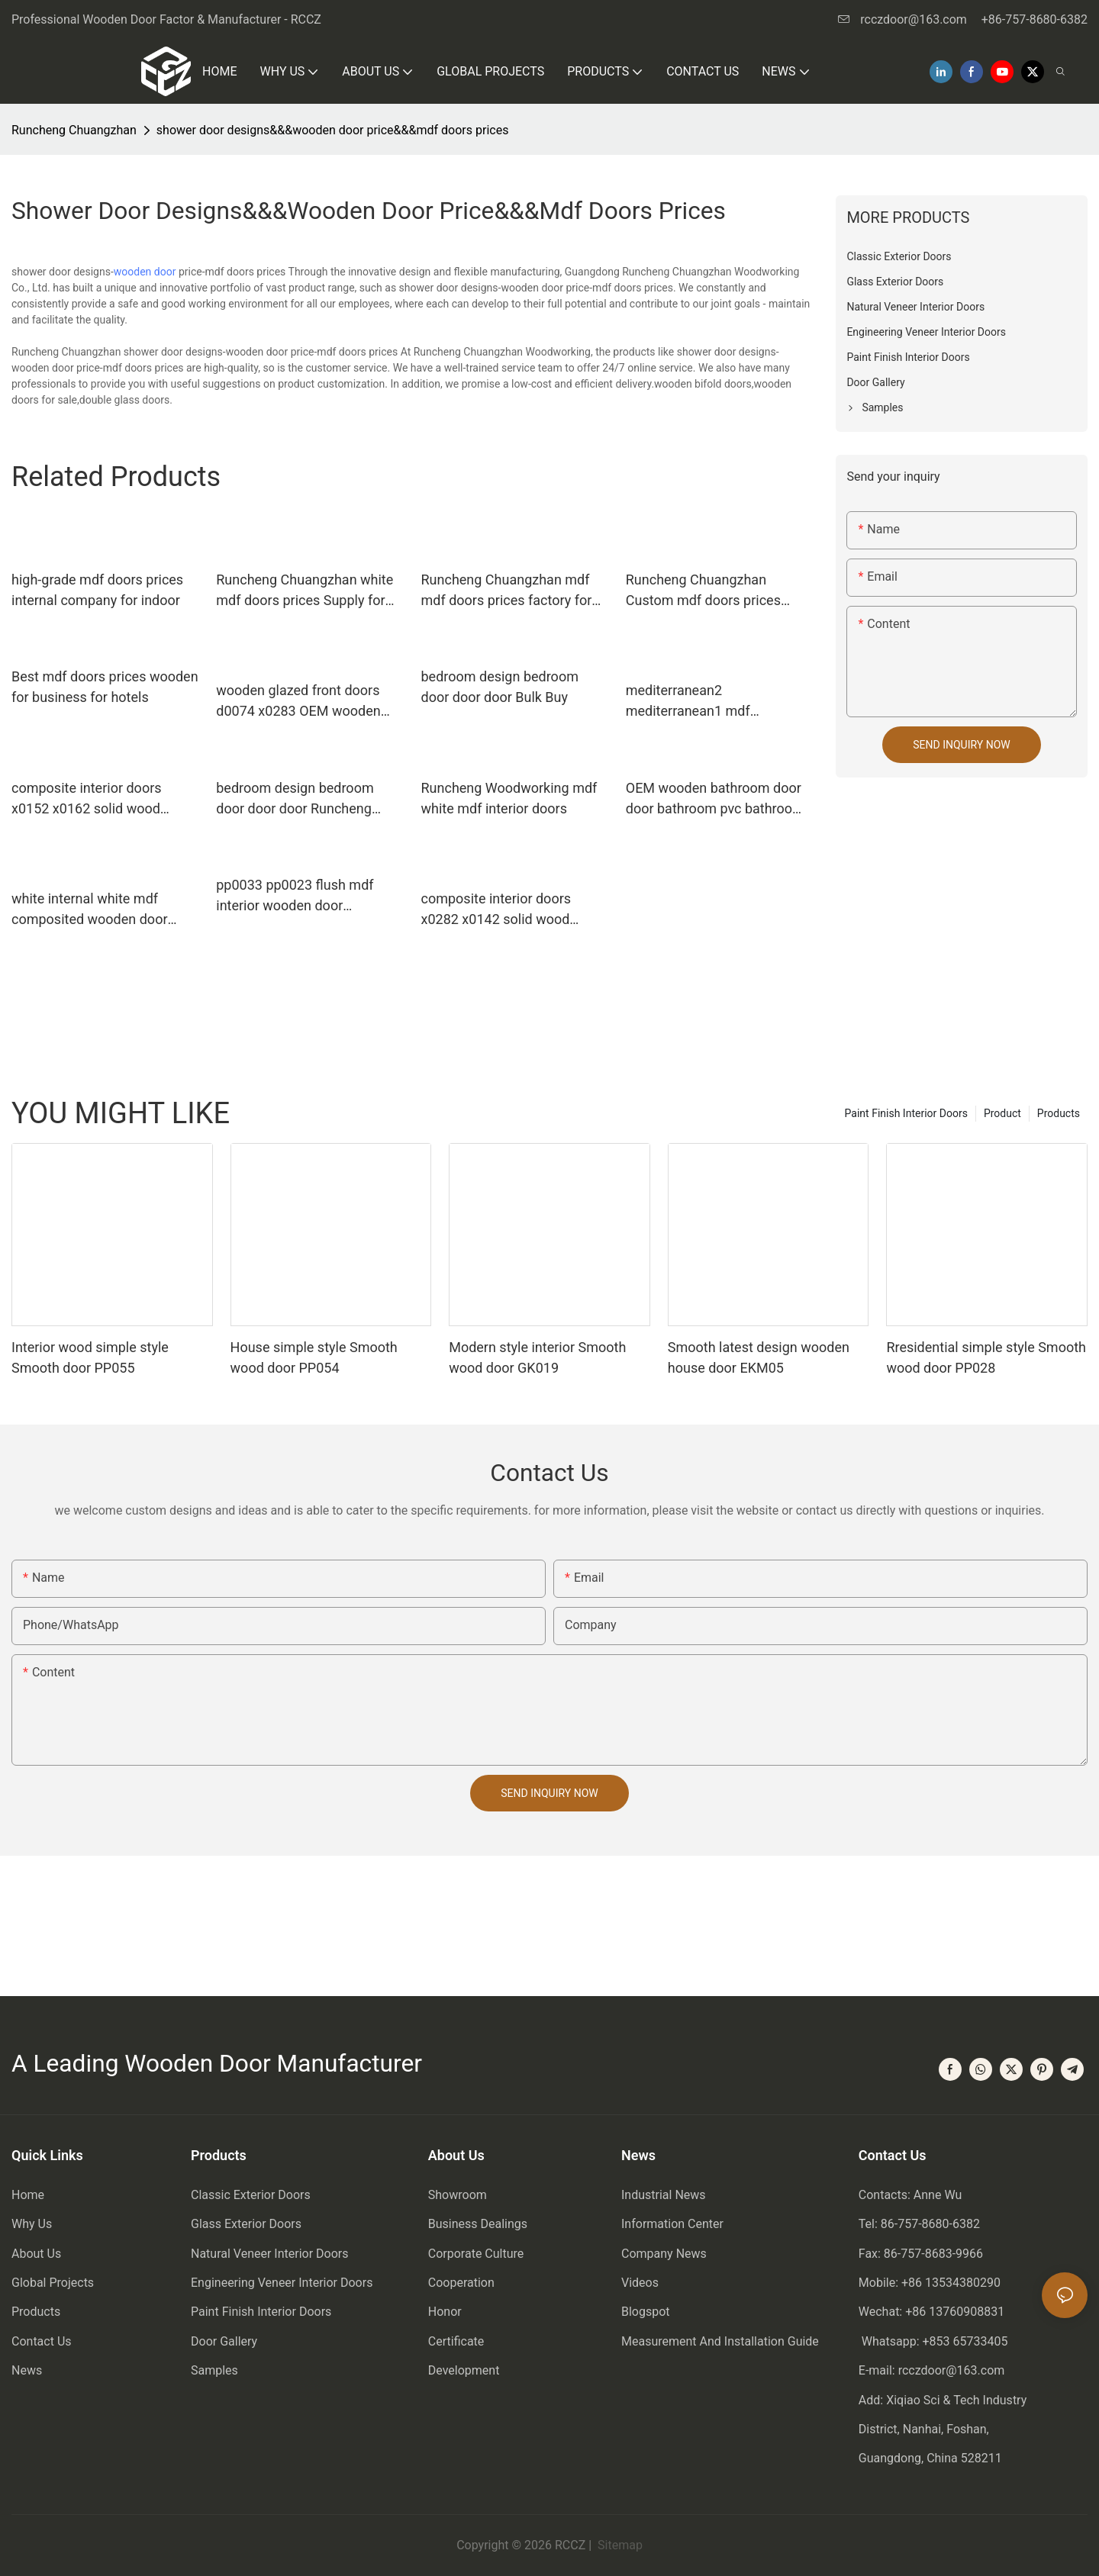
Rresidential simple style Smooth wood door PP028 (986, 1357)
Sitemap (619, 2545)
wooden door (145, 272)
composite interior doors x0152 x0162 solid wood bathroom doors (86, 799)
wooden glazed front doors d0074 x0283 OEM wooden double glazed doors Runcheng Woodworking (298, 701)
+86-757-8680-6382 (1034, 19)
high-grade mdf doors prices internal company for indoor (97, 590)
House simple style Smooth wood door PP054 (314, 1357)
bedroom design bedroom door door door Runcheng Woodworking (294, 799)
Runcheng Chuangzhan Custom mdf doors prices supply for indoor (703, 591)
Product (1002, 1113)
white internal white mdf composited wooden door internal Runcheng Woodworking (89, 909)
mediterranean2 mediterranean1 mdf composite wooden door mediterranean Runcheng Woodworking (702, 701)
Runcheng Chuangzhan (74, 130)
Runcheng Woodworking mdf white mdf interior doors (509, 798)
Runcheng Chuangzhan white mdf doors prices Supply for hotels (304, 591)
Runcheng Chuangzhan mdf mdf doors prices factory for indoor (506, 591)
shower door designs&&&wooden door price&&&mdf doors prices (332, 130)
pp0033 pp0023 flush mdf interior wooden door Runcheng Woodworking (294, 896)
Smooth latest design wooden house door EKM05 (758, 1357)
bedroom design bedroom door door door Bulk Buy (500, 686)
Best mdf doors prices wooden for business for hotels (104, 686)
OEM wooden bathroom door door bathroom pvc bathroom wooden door (715, 799)
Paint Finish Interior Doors (906, 1113)
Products (1058, 1113)
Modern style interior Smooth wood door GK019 (537, 1357)
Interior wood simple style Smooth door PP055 (90, 1357)
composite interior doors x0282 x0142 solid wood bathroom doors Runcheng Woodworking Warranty (502, 909)
